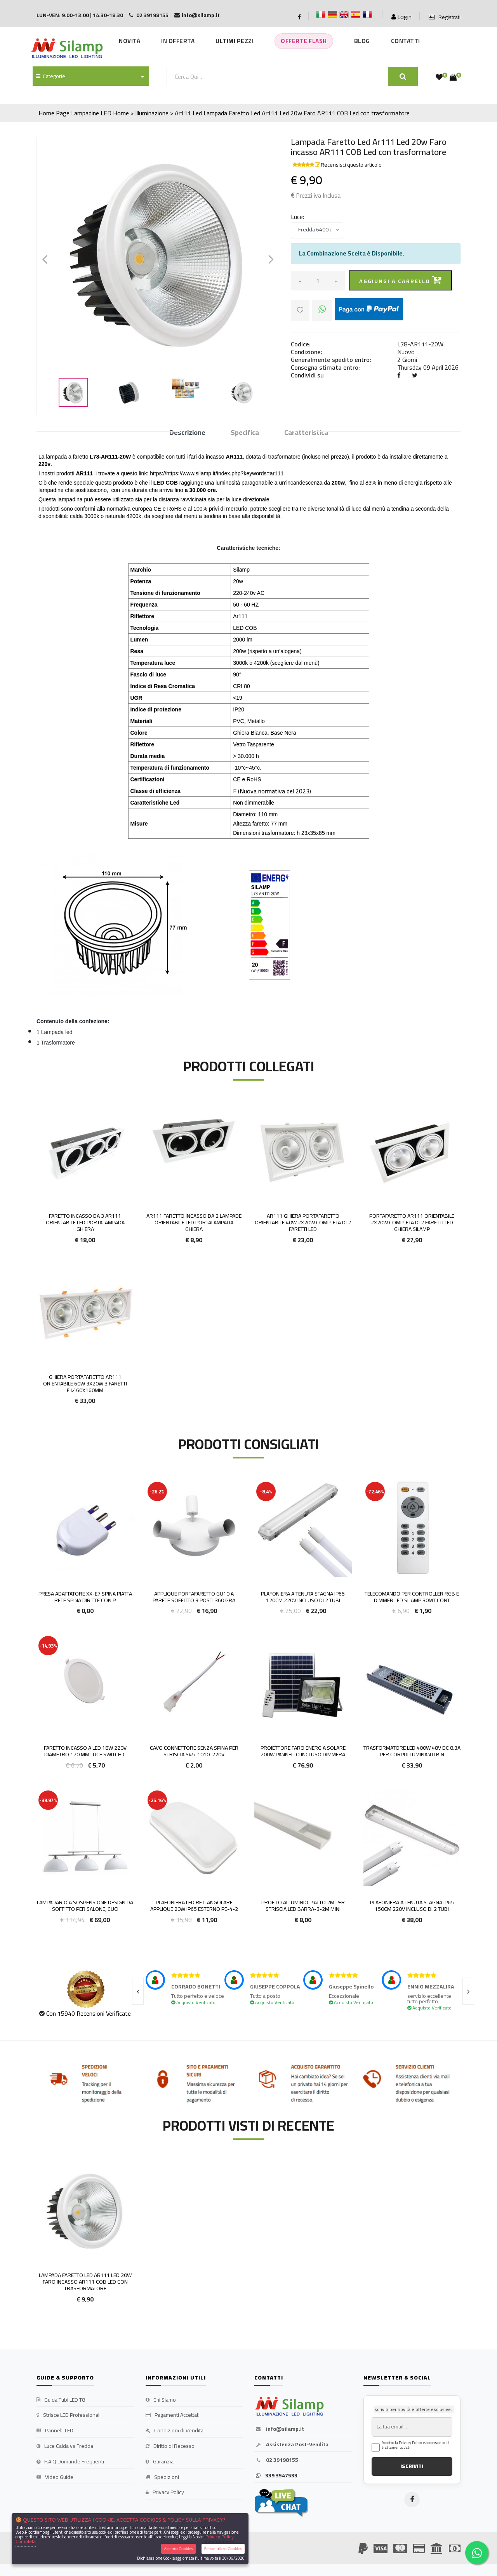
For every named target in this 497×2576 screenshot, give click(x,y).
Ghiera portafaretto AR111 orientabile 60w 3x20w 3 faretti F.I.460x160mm (85, 1383)
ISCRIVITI (411, 2466)
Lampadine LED (91, 113)
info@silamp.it (279, 2429)
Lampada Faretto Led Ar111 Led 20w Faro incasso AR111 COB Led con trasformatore (85, 2281)
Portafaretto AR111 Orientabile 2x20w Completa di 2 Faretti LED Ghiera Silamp (411, 1222)
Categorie (50, 76)
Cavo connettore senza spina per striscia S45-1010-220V (194, 1751)
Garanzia (160, 2461)
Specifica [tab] (245, 433)
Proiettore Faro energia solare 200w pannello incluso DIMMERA (303, 1751)
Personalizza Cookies (223, 2548)
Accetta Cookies (178, 2548)
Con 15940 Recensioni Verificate (88, 2013)
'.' (37, 2166)
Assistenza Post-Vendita (291, 2444)
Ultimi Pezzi (234, 41)
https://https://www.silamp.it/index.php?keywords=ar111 (216, 473)
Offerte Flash (304, 41)
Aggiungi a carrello (400, 280)
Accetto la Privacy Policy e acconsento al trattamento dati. (415, 2445)
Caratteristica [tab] (306, 433)
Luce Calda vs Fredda (64, 2446)
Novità (129, 41)
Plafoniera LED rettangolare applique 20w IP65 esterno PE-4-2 (194, 1905)
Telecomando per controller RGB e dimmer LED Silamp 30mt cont (412, 1597)
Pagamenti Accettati (173, 2415)
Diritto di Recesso (170, 2446)
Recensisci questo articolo (351, 165)
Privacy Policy (165, 2492)
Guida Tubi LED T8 (60, 2400)
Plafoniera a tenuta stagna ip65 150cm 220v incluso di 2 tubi (412, 1905)
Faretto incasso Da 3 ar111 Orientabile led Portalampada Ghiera (85, 1222)
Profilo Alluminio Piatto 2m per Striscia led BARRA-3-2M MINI (303, 1905)
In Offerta (178, 41)
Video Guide (54, 2477)
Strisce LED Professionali (68, 2415)
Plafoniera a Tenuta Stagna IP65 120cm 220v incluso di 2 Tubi (303, 1597)
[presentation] (138, 1991)
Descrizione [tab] (187, 433)
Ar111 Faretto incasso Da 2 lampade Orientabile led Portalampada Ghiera (194, 1222)
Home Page (54, 113)
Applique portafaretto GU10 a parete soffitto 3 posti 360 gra (194, 1597)
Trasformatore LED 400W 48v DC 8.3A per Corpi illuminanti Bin (412, 1751)
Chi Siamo (161, 2400)
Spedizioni (162, 2477)
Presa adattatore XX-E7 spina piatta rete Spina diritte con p (85, 1597)
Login (401, 17)
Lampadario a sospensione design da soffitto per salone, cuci (85, 1905)
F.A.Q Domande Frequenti (70, 2461)
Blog (362, 41)
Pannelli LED (54, 2430)
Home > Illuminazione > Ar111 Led (157, 113)
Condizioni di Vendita (174, 2430)
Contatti (405, 41)
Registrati (445, 17)
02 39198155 (276, 2460)
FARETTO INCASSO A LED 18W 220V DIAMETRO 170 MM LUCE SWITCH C (85, 1751)
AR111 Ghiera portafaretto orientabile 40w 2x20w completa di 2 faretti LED (303, 1222)
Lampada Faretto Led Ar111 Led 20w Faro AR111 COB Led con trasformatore (306, 113)
